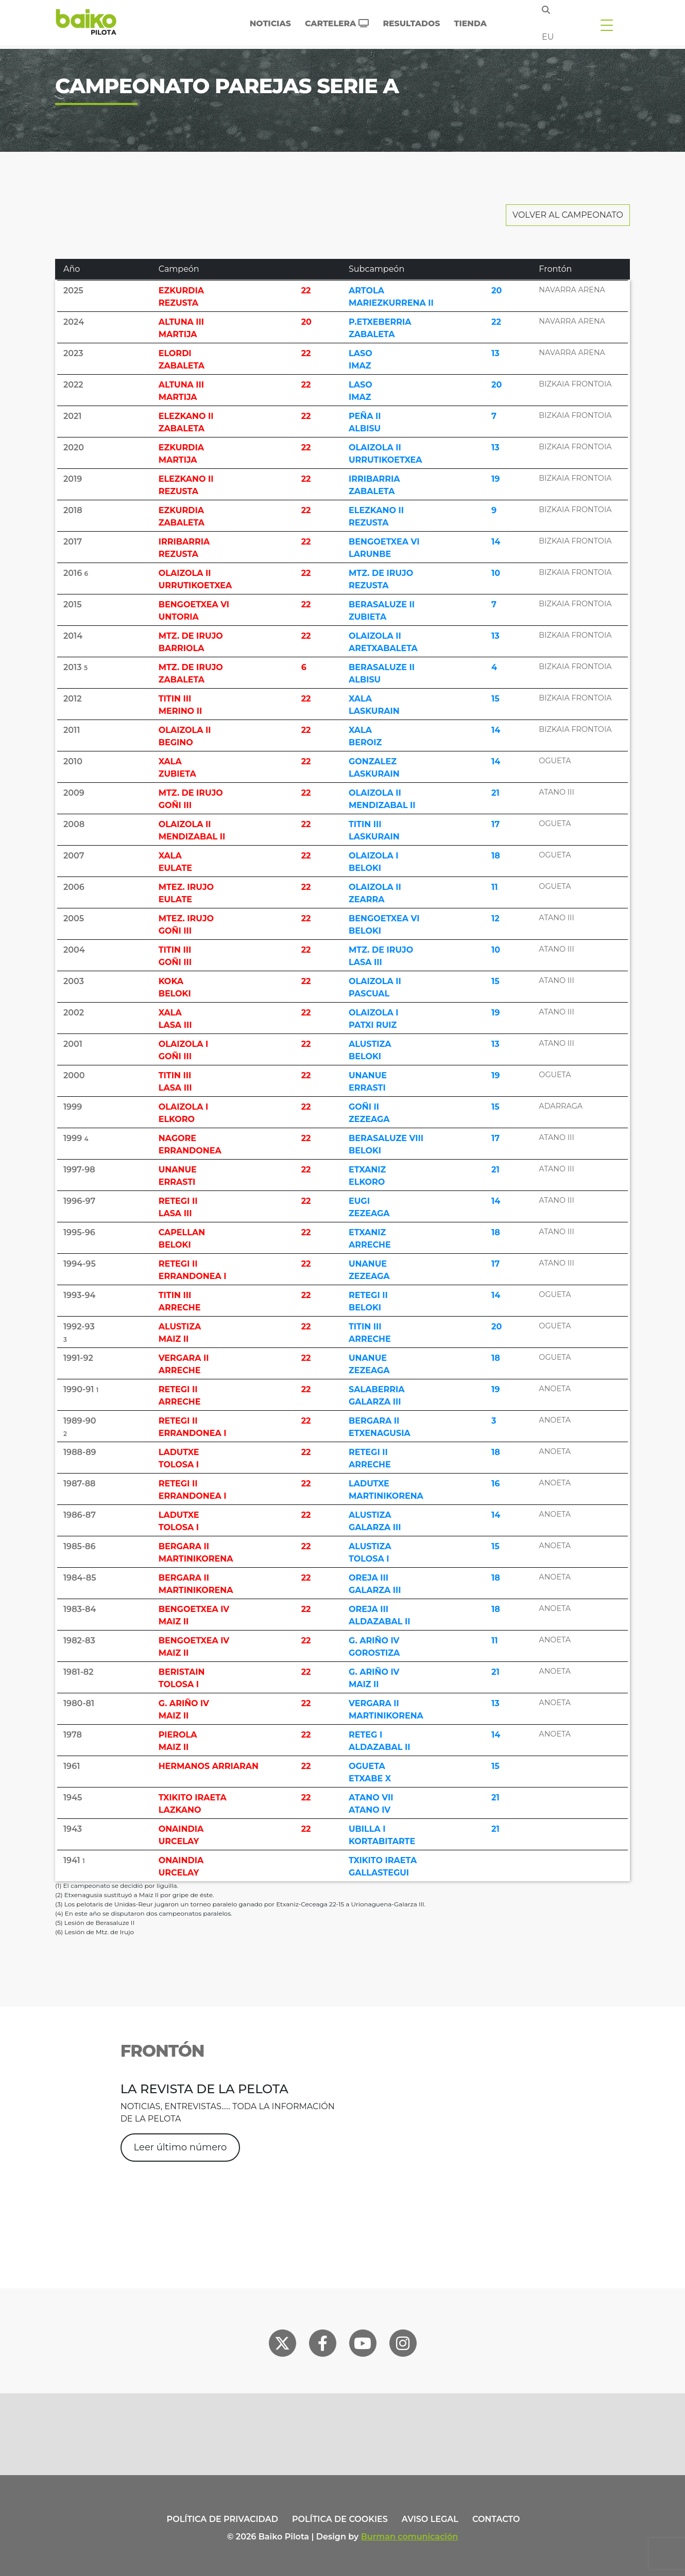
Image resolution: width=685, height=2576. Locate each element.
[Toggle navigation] (607, 25)
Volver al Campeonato (567, 215)
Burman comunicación (409, 2537)
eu (548, 37)
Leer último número (180, 2147)
